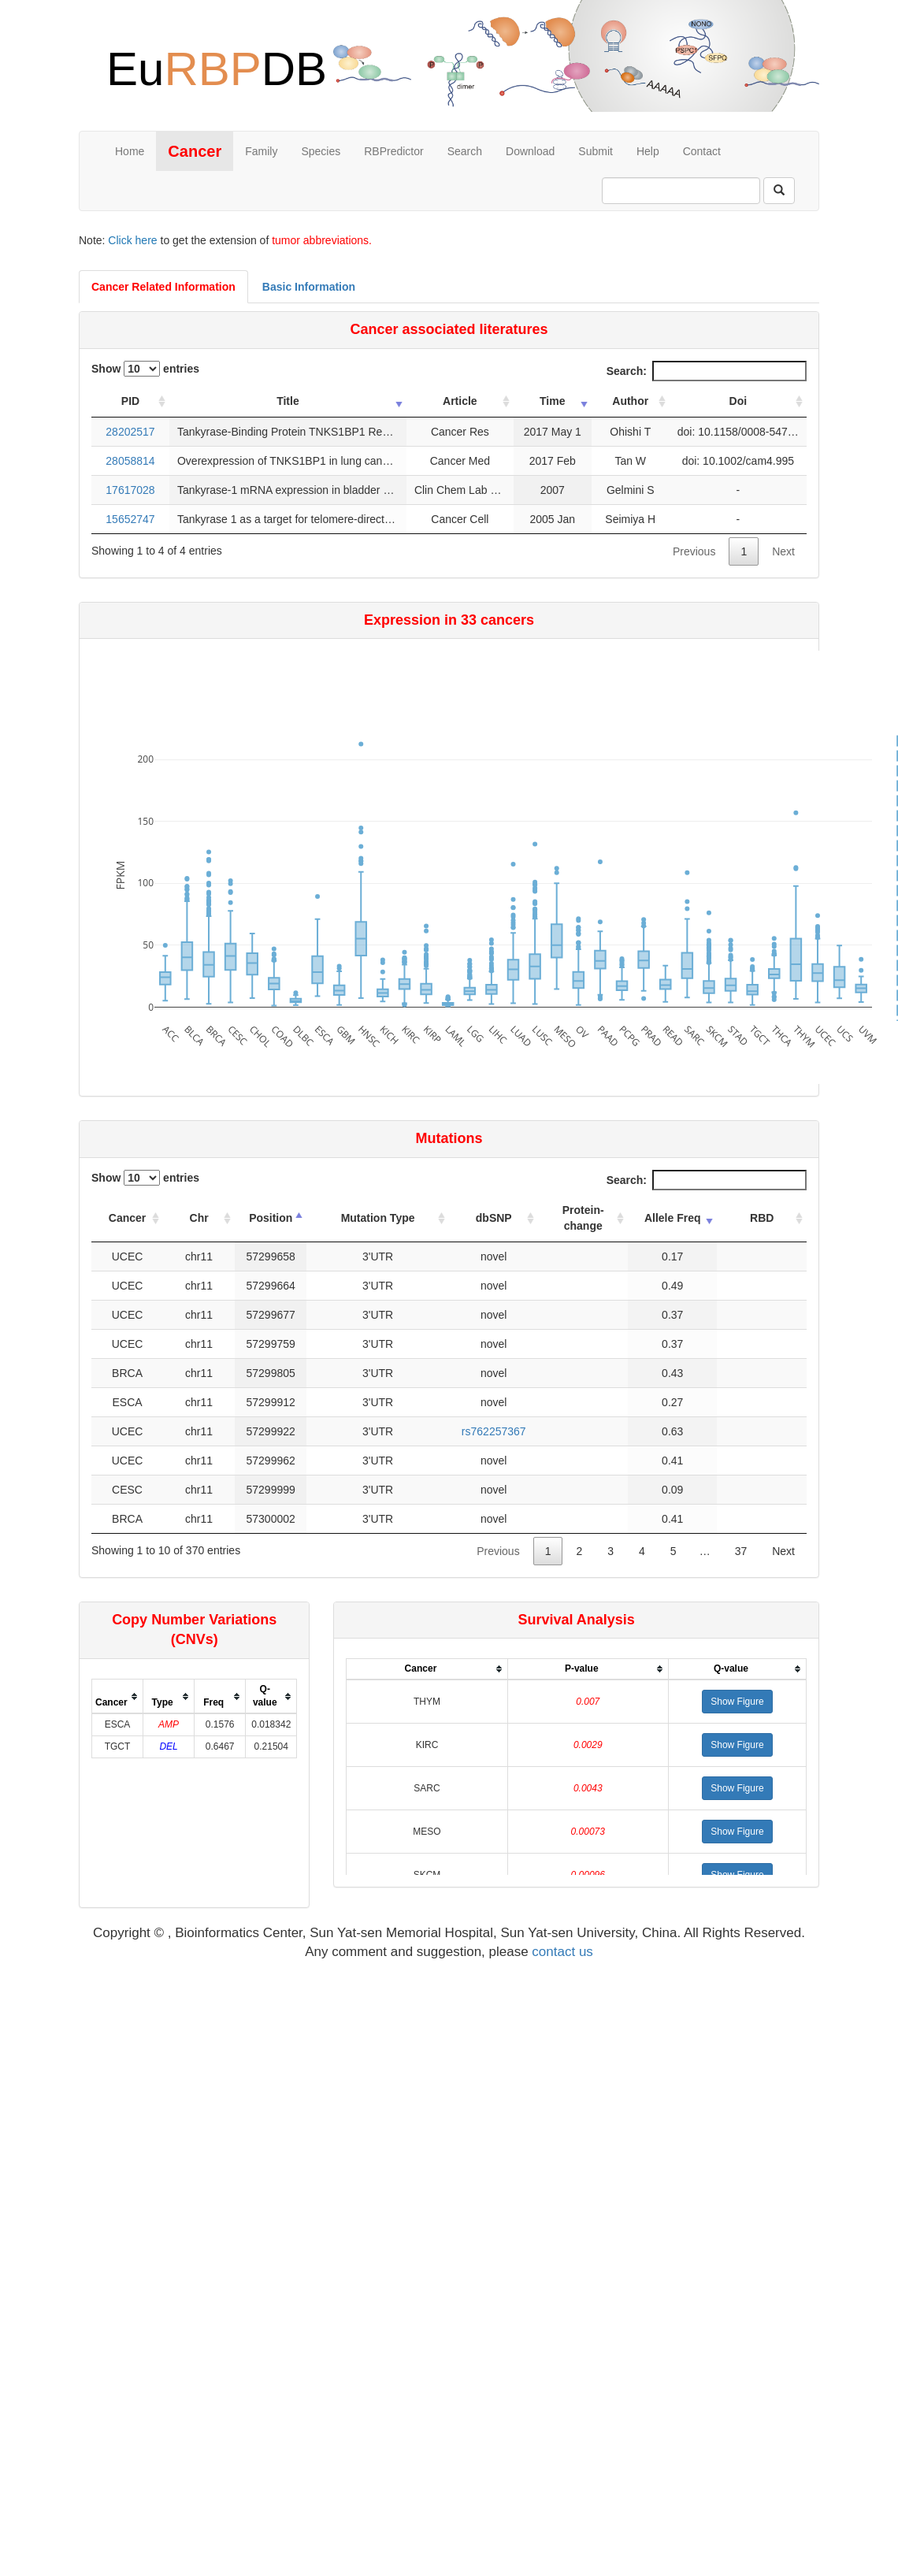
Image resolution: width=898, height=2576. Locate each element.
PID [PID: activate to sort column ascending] (130, 401)
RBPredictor (393, 151)
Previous (694, 551)
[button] (737, 1701)
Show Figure (737, 1701)
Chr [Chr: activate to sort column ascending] (199, 1218)
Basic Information (308, 286)
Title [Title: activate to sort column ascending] (287, 401)
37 (741, 1551)
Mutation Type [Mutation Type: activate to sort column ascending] (378, 1218)
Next (783, 551)
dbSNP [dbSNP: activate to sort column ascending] (494, 1218)
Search (464, 151)
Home (129, 151)
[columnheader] (117, 1696)
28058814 (130, 461)
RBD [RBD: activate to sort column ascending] (762, 1218)
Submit (595, 151)
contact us (562, 1951)
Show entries (145, 369)
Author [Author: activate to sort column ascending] (630, 401)
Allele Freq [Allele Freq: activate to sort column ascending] (672, 1218)
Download (530, 151)
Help (647, 151)
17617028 (130, 490)
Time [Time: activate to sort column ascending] (552, 401)
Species (320, 151)
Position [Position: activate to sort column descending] (270, 1218)
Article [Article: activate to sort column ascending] (460, 401)
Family (261, 151)
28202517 (130, 431)
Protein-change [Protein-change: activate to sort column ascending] (583, 1218)
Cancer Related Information (163, 286)
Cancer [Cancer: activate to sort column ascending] (127, 1218)
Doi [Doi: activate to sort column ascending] (738, 401)
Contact (702, 151)
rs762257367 (494, 1431)
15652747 (130, 519)
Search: (707, 371)
